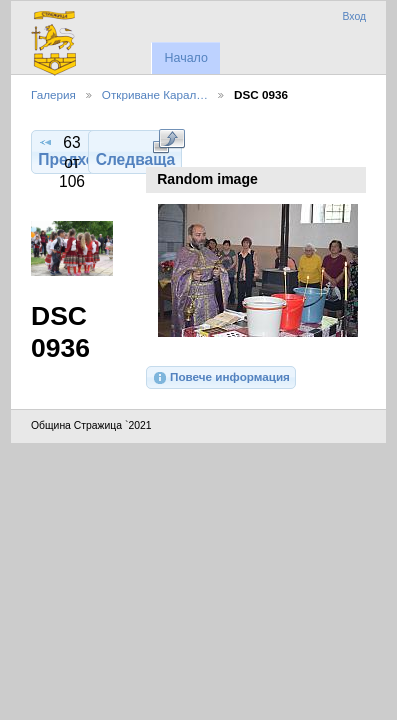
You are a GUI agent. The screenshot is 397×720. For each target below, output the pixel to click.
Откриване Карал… (155, 94)
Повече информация (221, 378)
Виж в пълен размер (168, 141)
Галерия (53, 94)
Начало (185, 58)
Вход (354, 16)
